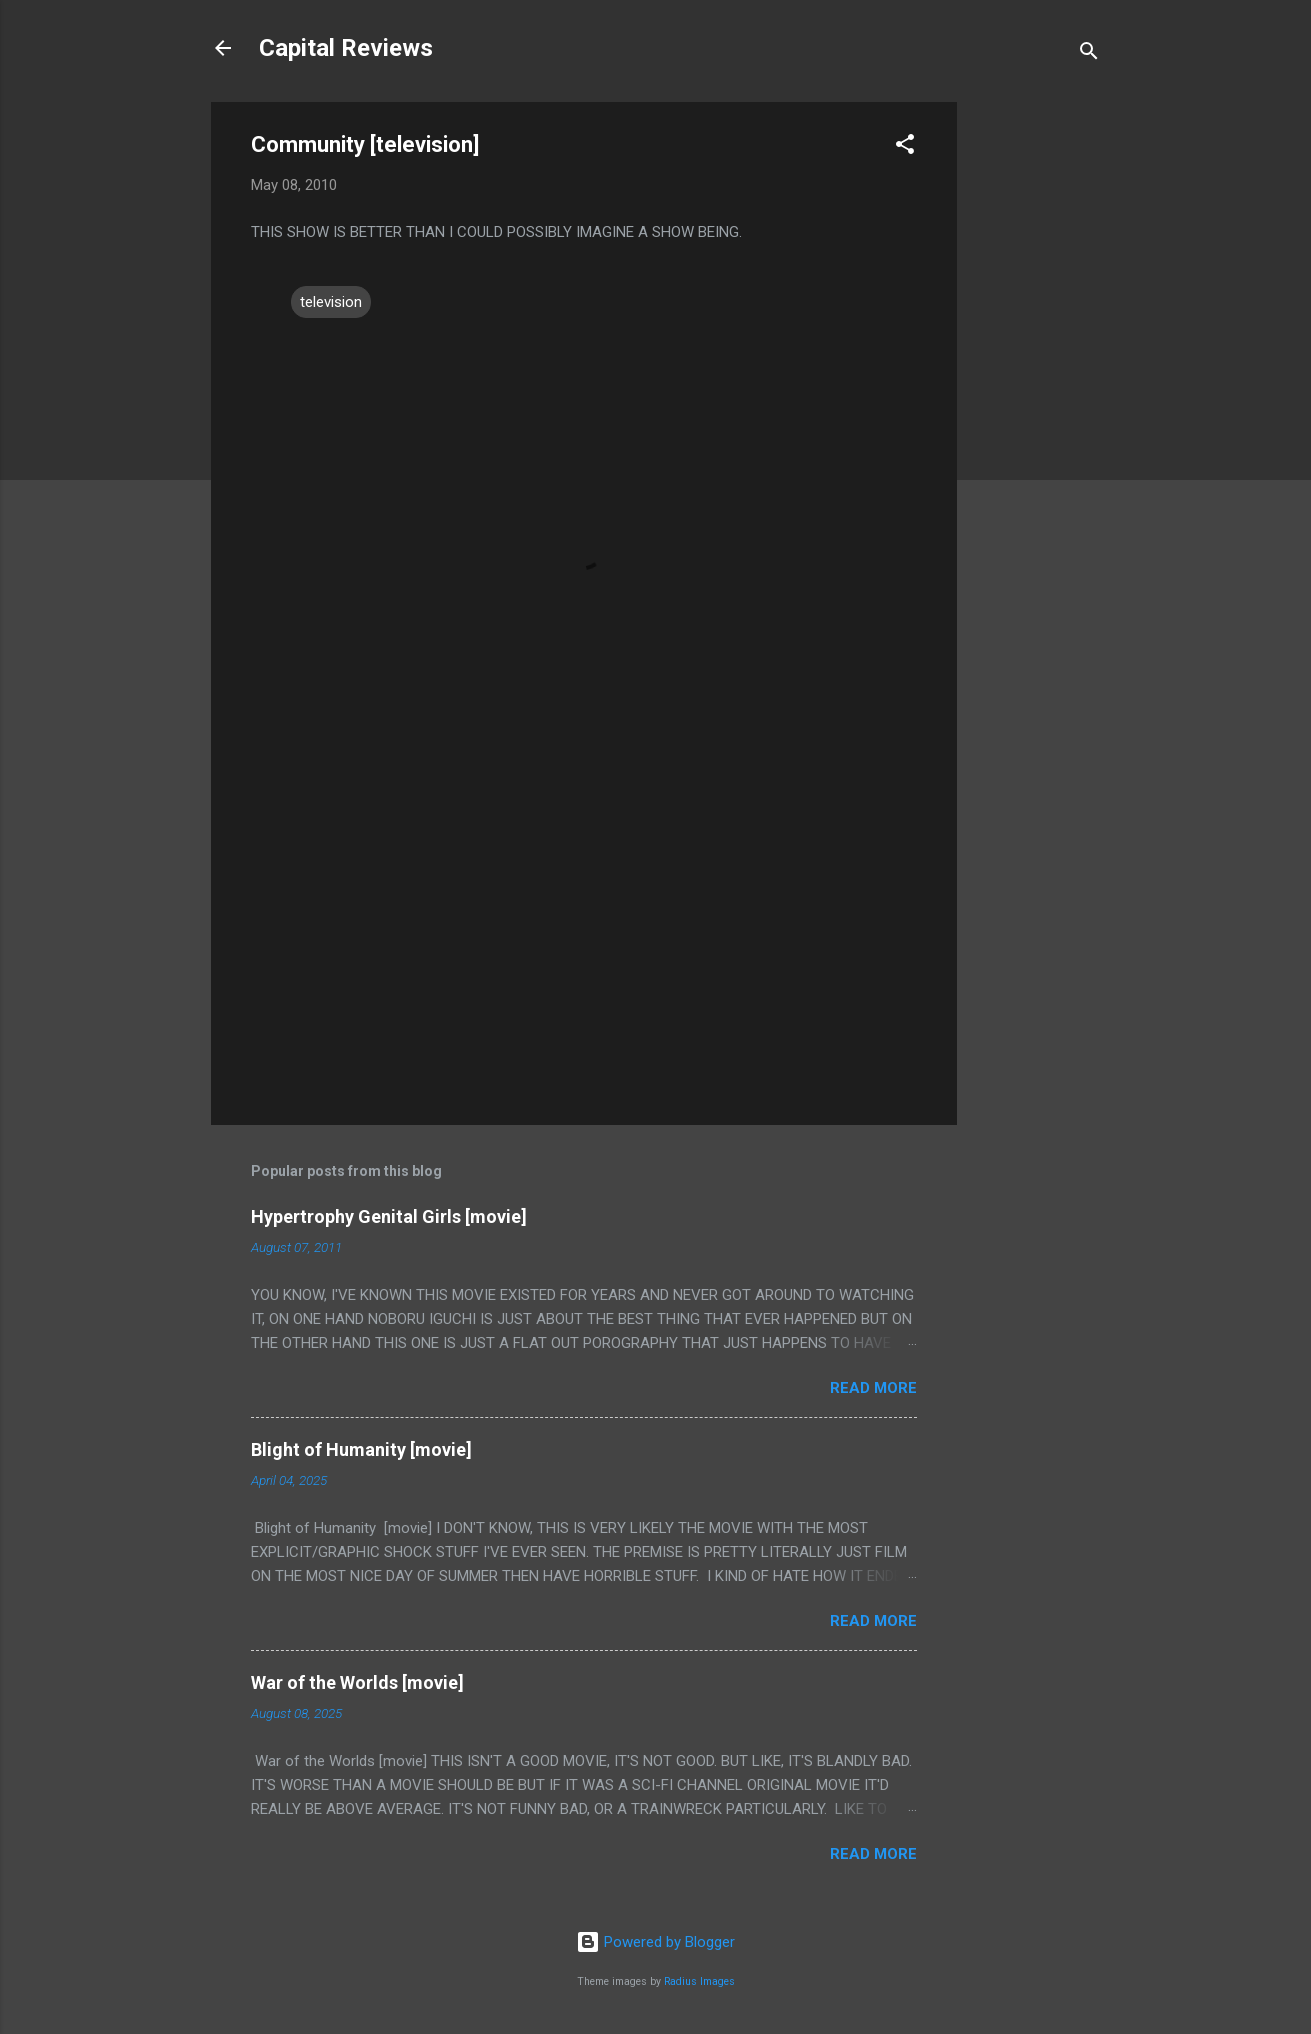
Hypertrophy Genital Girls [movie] (389, 1216)
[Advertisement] (1037, 402)
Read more (873, 1388)
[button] (905, 147)
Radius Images (699, 1981)
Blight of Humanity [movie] (361, 1449)
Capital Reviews (346, 48)
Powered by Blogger (655, 1942)
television (331, 302)
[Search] (1089, 54)
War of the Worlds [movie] (357, 1682)
